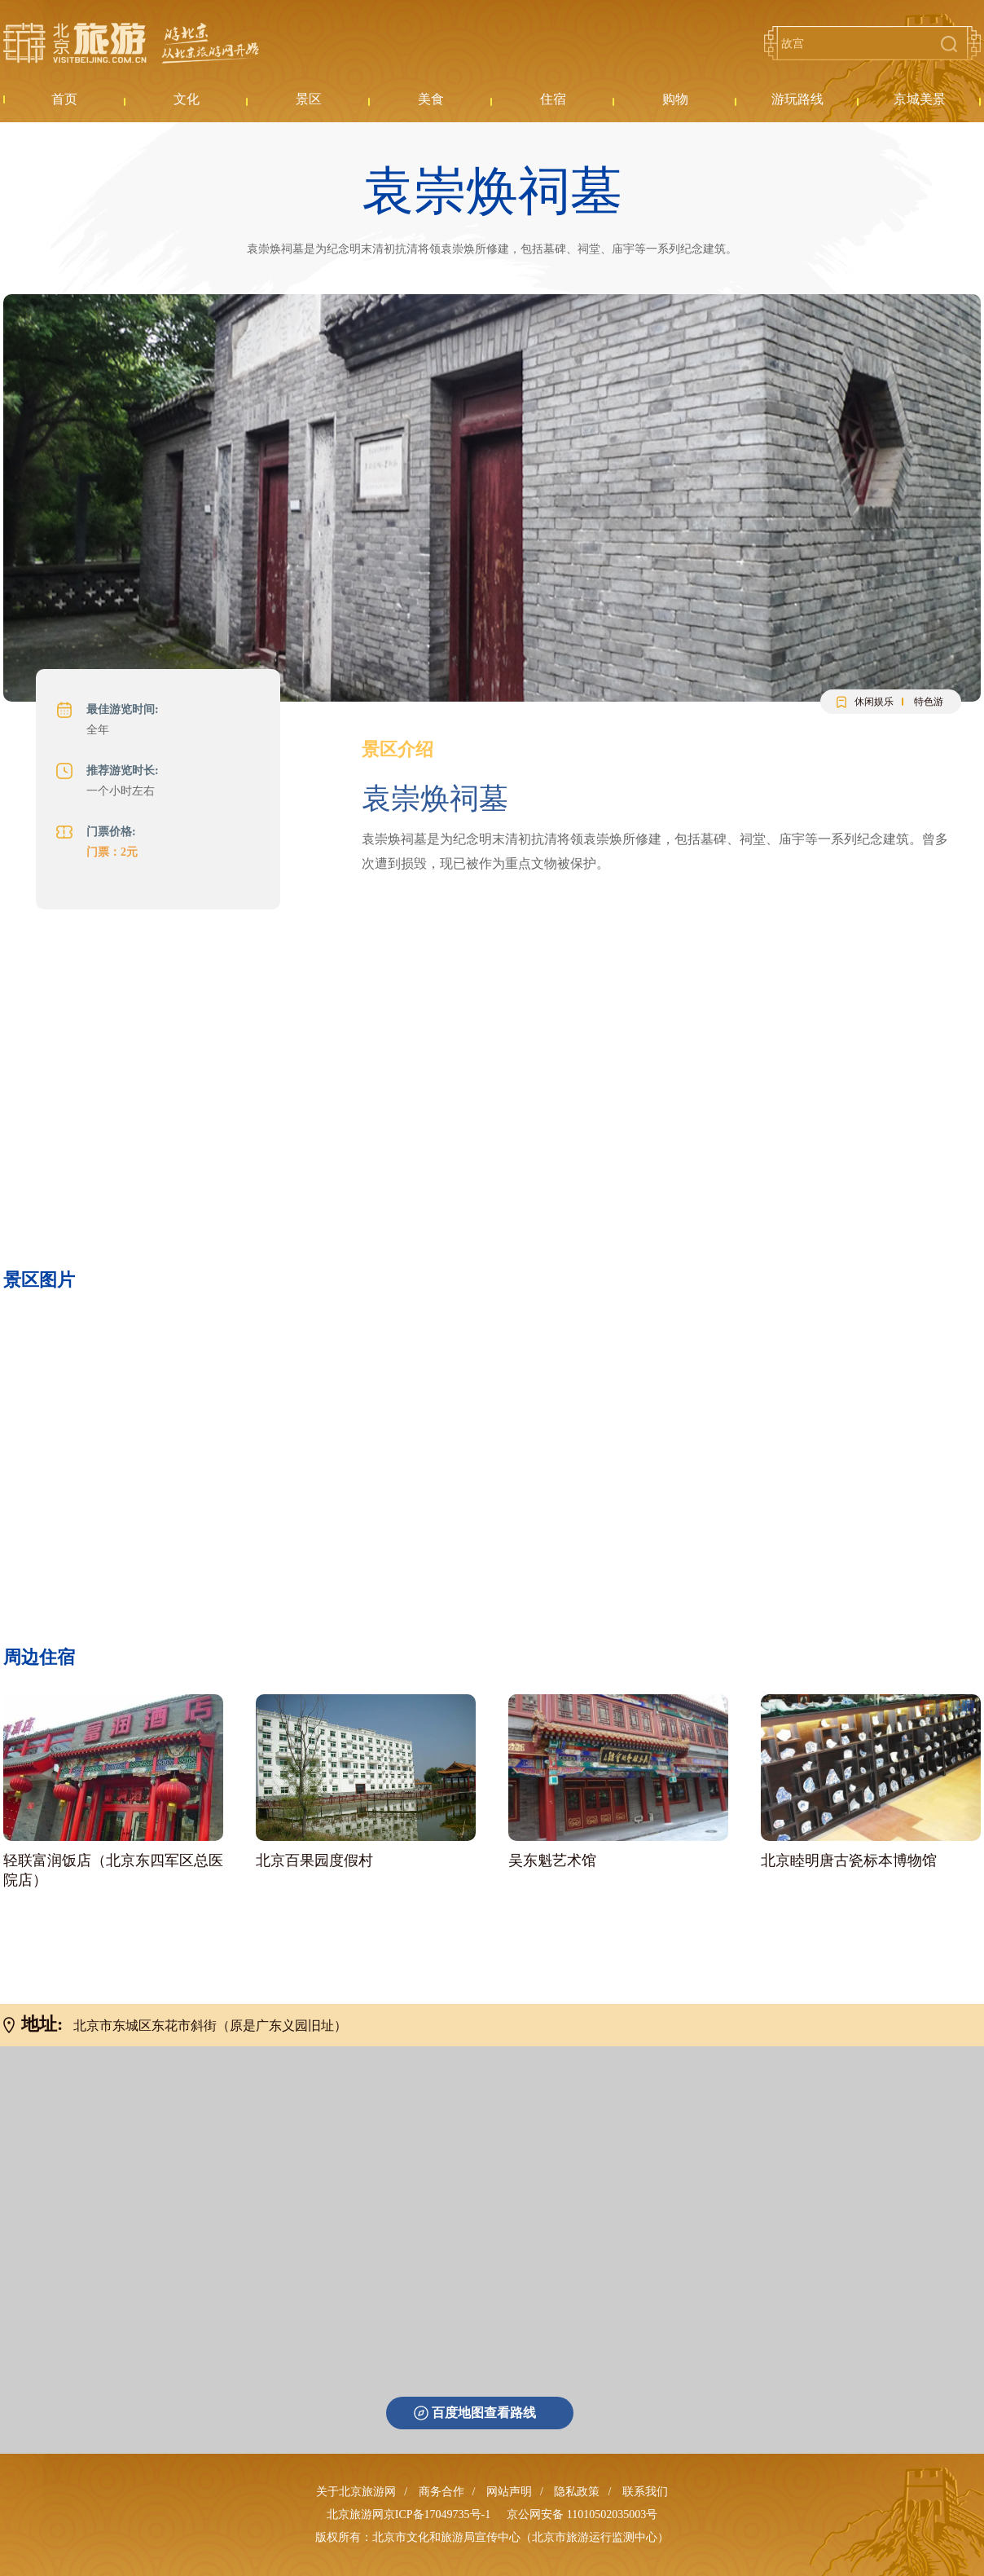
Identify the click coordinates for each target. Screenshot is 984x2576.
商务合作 (441, 2492)
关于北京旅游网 (356, 2492)
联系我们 (645, 2492)
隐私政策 (577, 2492)
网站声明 (509, 2492)
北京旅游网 (131, 43)
